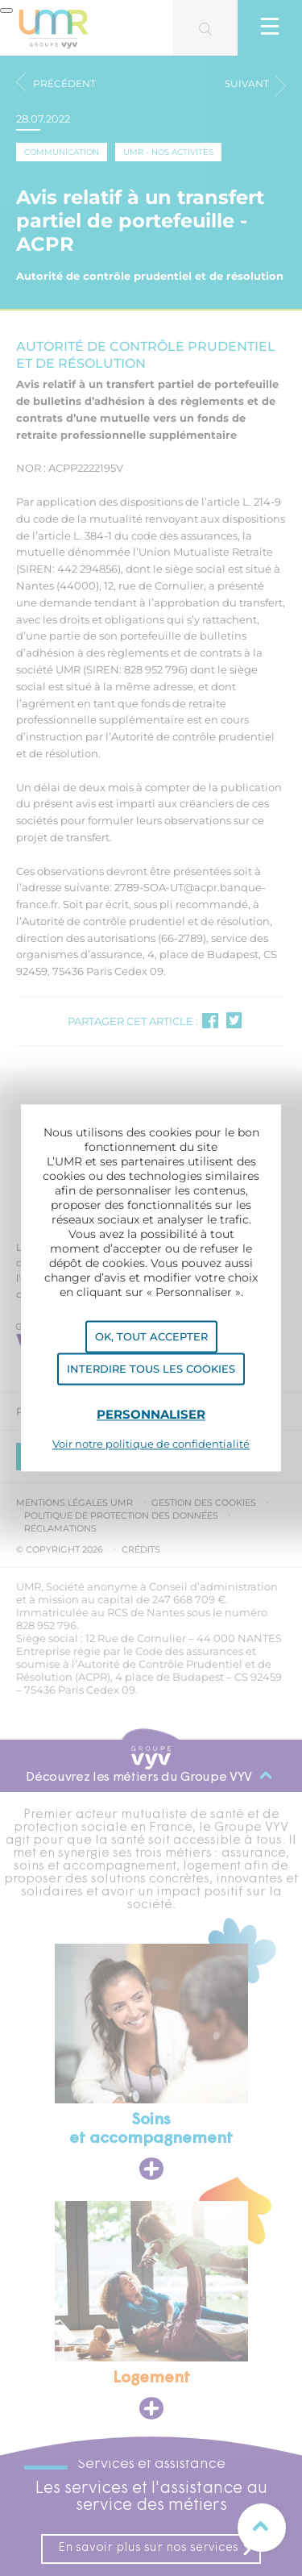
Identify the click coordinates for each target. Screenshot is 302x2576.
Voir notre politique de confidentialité (151, 1444)
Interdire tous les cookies (151, 1368)
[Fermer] (6, 10)
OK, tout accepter (151, 1336)
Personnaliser (151, 1414)
